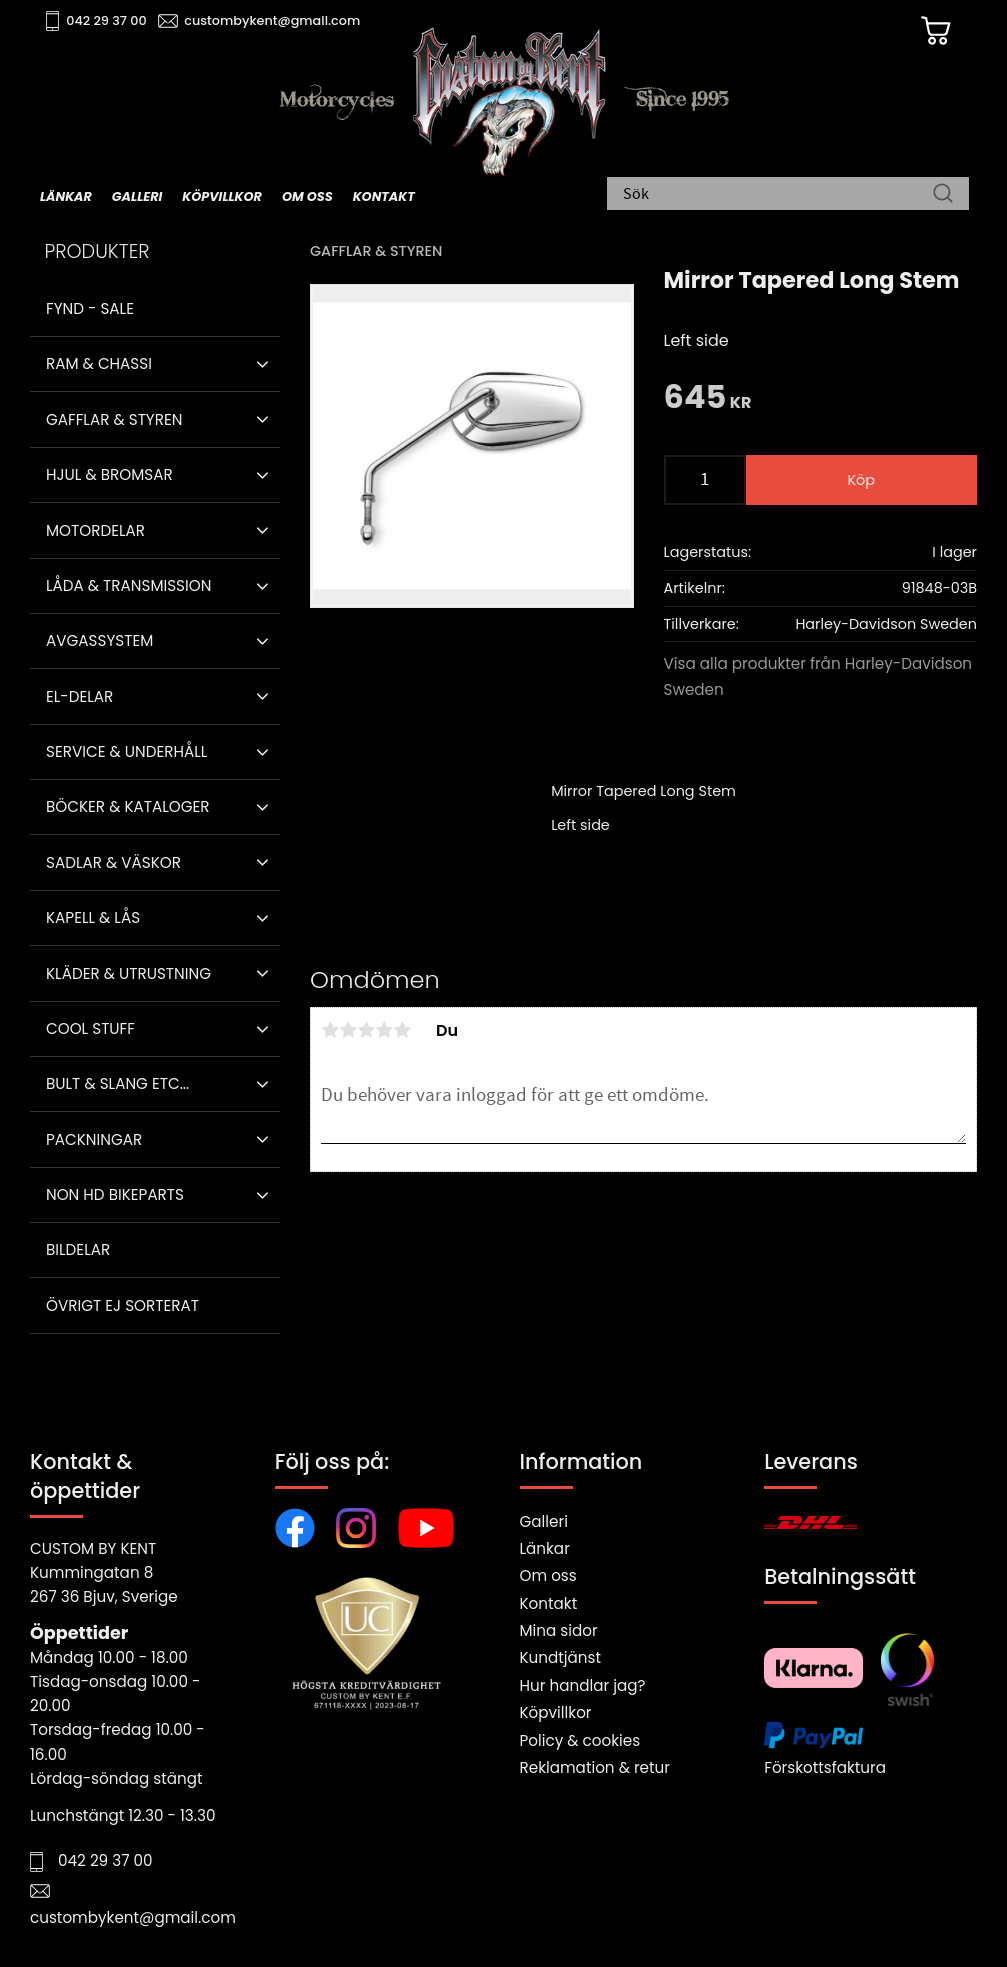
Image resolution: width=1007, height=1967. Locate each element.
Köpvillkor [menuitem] (222, 196)
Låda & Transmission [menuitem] (128, 585)
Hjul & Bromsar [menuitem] (109, 474)
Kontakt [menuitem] (384, 196)
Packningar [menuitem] (94, 1139)
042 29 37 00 (106, 20)
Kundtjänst (561, 1657)
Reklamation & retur (595, 1767)
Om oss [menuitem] (307, 196)
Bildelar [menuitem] (78, 1249)
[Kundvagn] (936, 31)
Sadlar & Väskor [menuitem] (113, 862)
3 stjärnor (366, 1030)
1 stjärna (330, 1030)
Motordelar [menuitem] (95, 530)
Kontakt (549, 1603)
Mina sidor (559, 1630)
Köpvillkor (556, 1712)
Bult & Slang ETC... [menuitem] (117, 1083)
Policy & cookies (580, 1740)
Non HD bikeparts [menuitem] (115, 1194)
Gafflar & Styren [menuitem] (114, 419)
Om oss (548, 1575)
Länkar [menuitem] (66, 196)
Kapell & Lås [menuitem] (93, 917)
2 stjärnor (348, 1030)
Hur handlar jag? (583, 1685)
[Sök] (943, 195)
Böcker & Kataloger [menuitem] (128, 806)
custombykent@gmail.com (272, 20)
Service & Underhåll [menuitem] (126, 751)
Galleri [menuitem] (137, 196)
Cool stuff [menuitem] (90, 1028)
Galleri (544, 1521)
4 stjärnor (384, 1030)
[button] (262, 364)
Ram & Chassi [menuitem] (99, 363)
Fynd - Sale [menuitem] (90, 308)
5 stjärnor (402, 1030)
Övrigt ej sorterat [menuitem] (122, 1305)
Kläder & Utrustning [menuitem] (128, 973)
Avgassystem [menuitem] (99, 640)
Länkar (545, 1548)
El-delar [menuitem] (79, 696)
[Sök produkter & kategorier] (778, 195)
